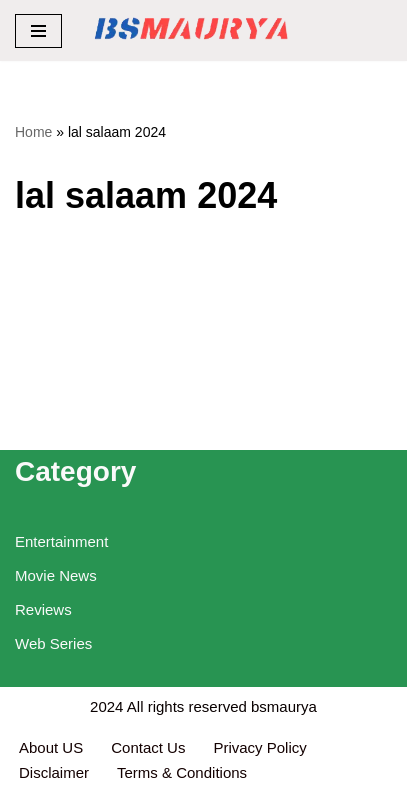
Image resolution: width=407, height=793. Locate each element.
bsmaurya (284, 706)
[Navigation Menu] (38, 31)
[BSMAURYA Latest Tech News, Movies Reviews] (191, 30)
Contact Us (148, 747)
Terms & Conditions (182, 772)
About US (51, 747)
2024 (106, 706)
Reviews (43, 609)
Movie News (56, 575)
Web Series (53, 643)
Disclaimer (54, 772)
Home (33, 132)
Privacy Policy (262, 747)
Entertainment (61, 541)
